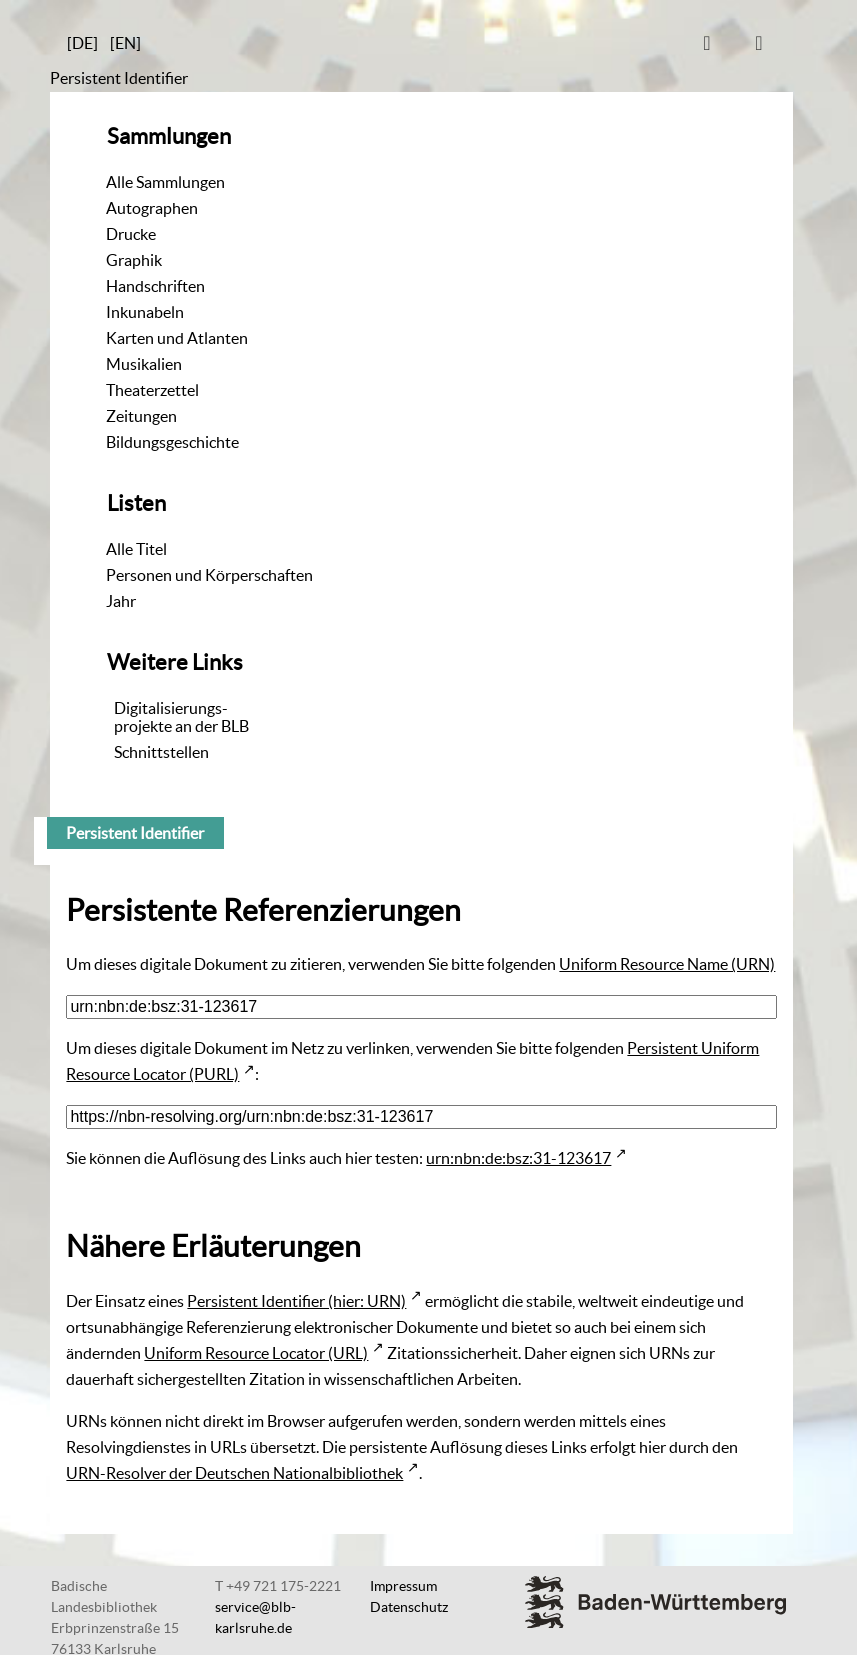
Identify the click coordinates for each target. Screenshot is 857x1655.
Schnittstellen (161, 752)
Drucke (131, 234)
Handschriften (155, 286)
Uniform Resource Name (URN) (667, 964)
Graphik (134, 260)
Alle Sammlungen (165, 182)
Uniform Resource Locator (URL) (256, 1353)
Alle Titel (136, 549)
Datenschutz (409, 1607)
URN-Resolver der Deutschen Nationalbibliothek (234, 1473)
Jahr (121, 601)
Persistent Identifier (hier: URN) (296, 1301)
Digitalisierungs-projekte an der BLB (181, 717)
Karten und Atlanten (177, 338)
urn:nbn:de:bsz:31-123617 (518, 1158)
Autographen (152, 208)
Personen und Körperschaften (209, 575)
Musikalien (144, 364)
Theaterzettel (152, 390)
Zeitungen (141, 416)
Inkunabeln (145, 312)
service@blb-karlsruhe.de (255, 1617)
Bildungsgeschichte (172, 442)
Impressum (403, 1586)
